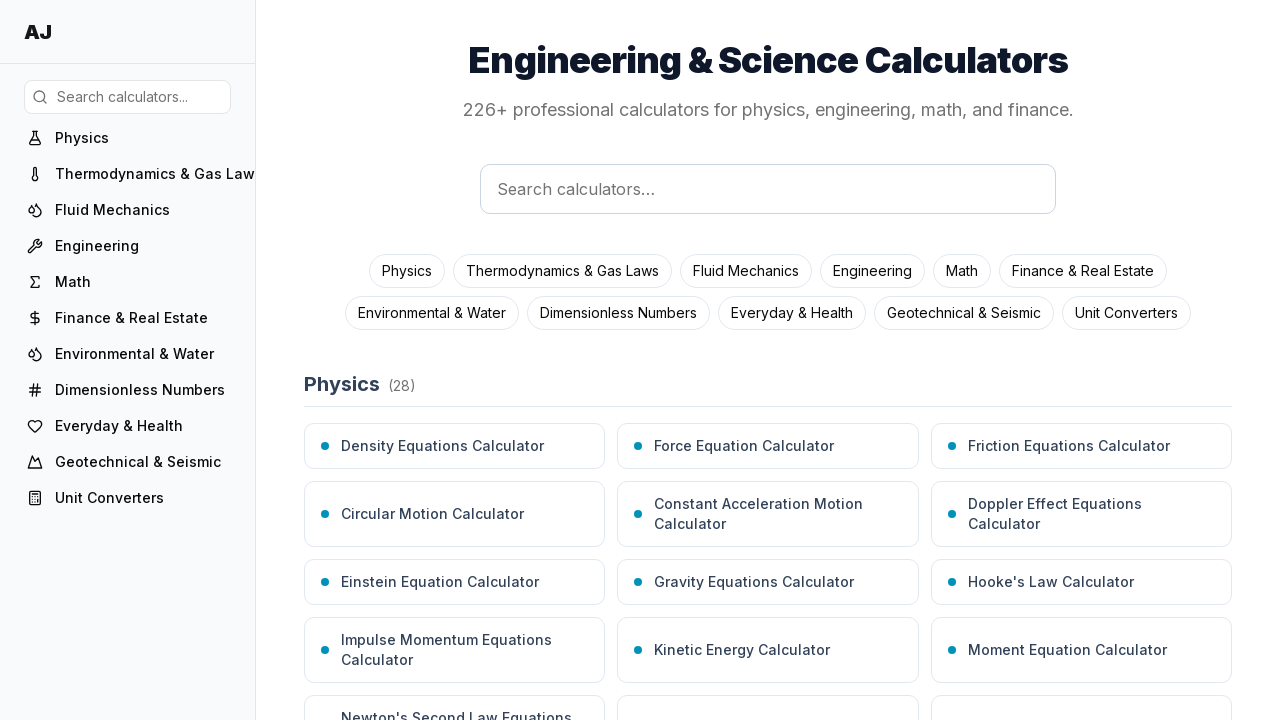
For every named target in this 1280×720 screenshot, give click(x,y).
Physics (407, 270)
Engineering (872, 270)
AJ (37, 32)
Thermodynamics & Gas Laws (562, 270)
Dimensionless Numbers (618, 312)
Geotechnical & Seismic (964, 312)
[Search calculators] (768, 189)
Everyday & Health (792, 312)
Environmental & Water (432, 312)
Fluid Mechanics (746, 270)
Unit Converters (1126, 312)
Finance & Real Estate (1083, 270)
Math (962, 270)
